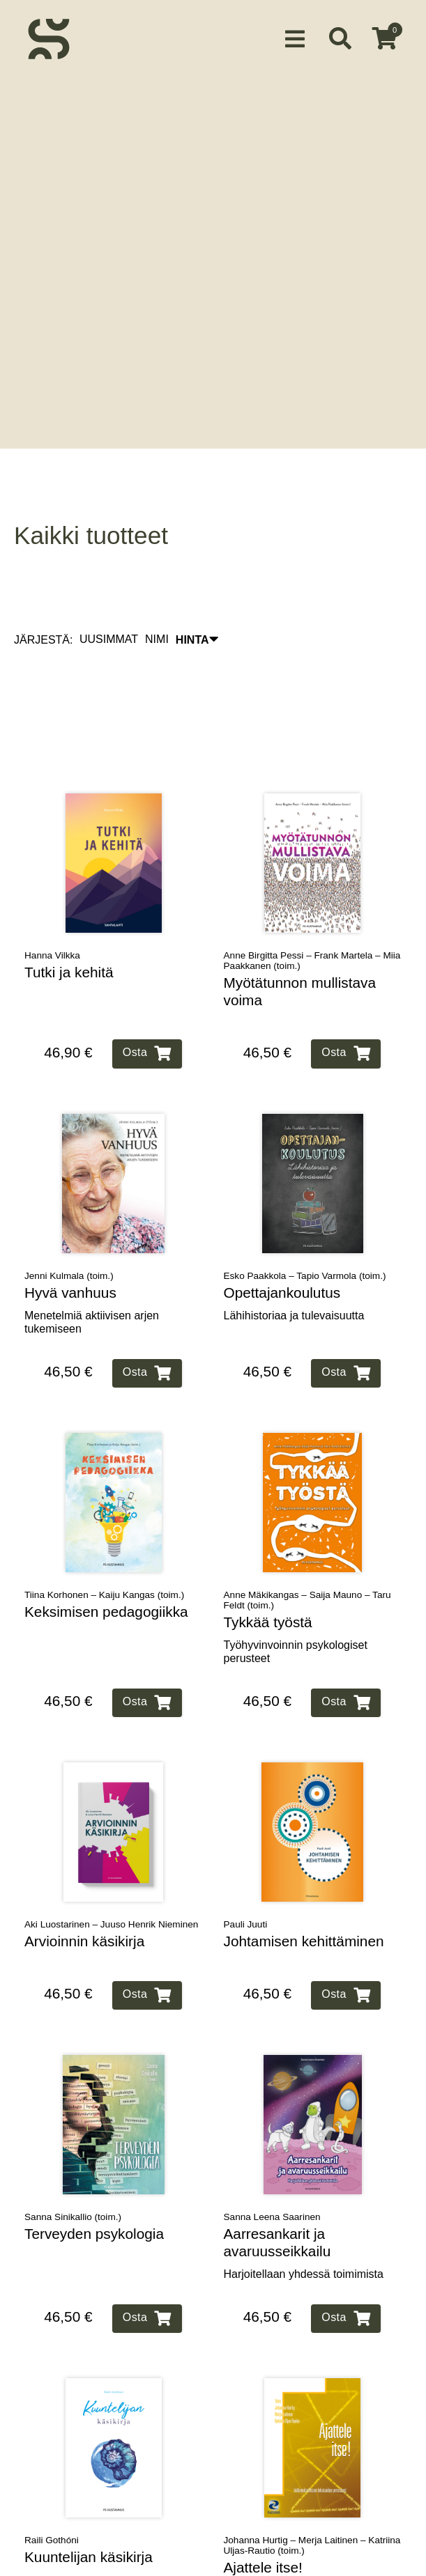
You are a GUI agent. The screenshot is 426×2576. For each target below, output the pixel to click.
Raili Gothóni (51, 2481)
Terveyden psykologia (94, 2174)
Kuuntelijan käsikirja (88, 2498)
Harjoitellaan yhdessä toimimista (303, 2215)
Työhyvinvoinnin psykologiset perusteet (295, 1592)
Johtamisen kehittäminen (304, 1882)
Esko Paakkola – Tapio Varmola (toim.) (305, 1216)
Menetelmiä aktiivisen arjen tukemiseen (91, 1262)
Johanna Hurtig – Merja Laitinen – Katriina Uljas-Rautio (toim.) (312, 2486)
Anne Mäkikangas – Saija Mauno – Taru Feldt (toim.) (307, 1540)
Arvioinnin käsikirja (84, 1882)
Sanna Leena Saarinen (272, 2157)
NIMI (157, 580)
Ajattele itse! (263, 2508)
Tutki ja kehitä (69, 913)
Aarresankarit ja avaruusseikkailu (277, 2183)
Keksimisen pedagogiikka (106, 1552)
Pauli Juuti (246, 1865)
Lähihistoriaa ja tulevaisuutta (294, 1256)
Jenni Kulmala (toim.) (69, 1216)
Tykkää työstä (268, 1563)
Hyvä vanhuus (70, 1233)
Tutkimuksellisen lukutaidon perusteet (292, 2537)
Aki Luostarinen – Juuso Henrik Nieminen (111, 1865)
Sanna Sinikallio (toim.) (72, 2157)
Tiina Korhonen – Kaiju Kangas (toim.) (104, 1535)
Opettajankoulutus (282, 1233)
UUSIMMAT (108, 580)
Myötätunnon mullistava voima (300, 932)
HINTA (197, 580)
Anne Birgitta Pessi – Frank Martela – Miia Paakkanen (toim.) (312, 901)
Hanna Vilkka (52, 896)
